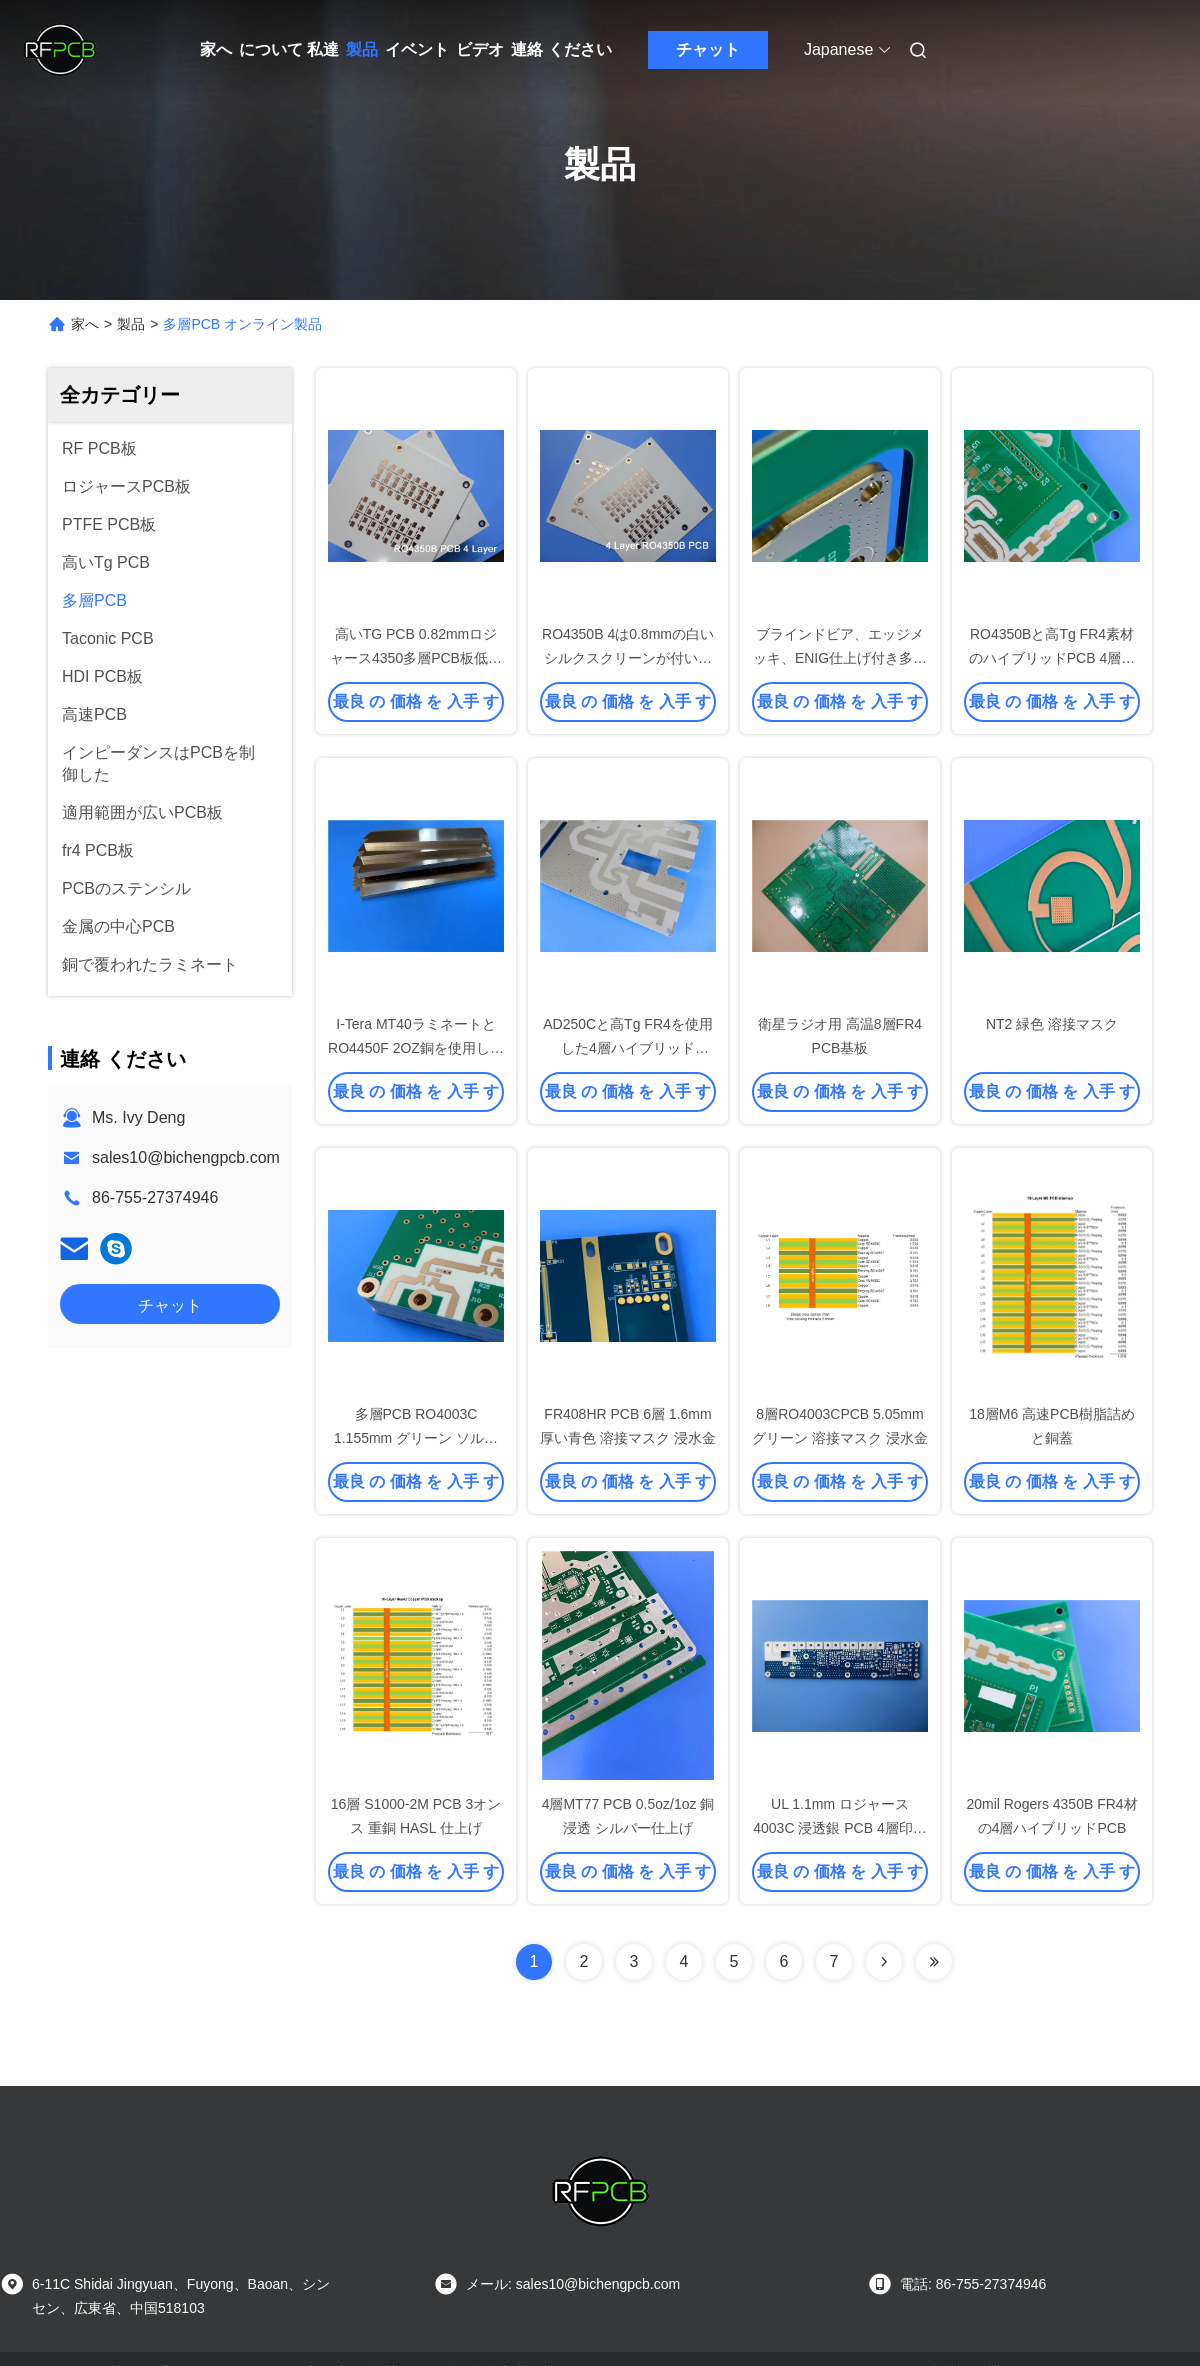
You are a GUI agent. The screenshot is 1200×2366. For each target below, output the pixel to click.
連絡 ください (561, 49)
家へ (216, 49)
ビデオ (480, 49)
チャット (708, 49)
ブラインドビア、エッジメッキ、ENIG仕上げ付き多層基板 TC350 (840, 658)
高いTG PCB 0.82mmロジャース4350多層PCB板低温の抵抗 (416, 658)
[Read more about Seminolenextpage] (884, 1962)
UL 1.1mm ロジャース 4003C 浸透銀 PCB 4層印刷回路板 (840, 1828)
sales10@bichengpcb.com (186, 1157)
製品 (362, 49)
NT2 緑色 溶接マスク (1052, 1024)
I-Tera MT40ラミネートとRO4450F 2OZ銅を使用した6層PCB (416, 1048)
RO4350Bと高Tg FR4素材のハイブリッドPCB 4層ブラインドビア (1052, 658)
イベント (417, 49)
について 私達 (289, 49)
